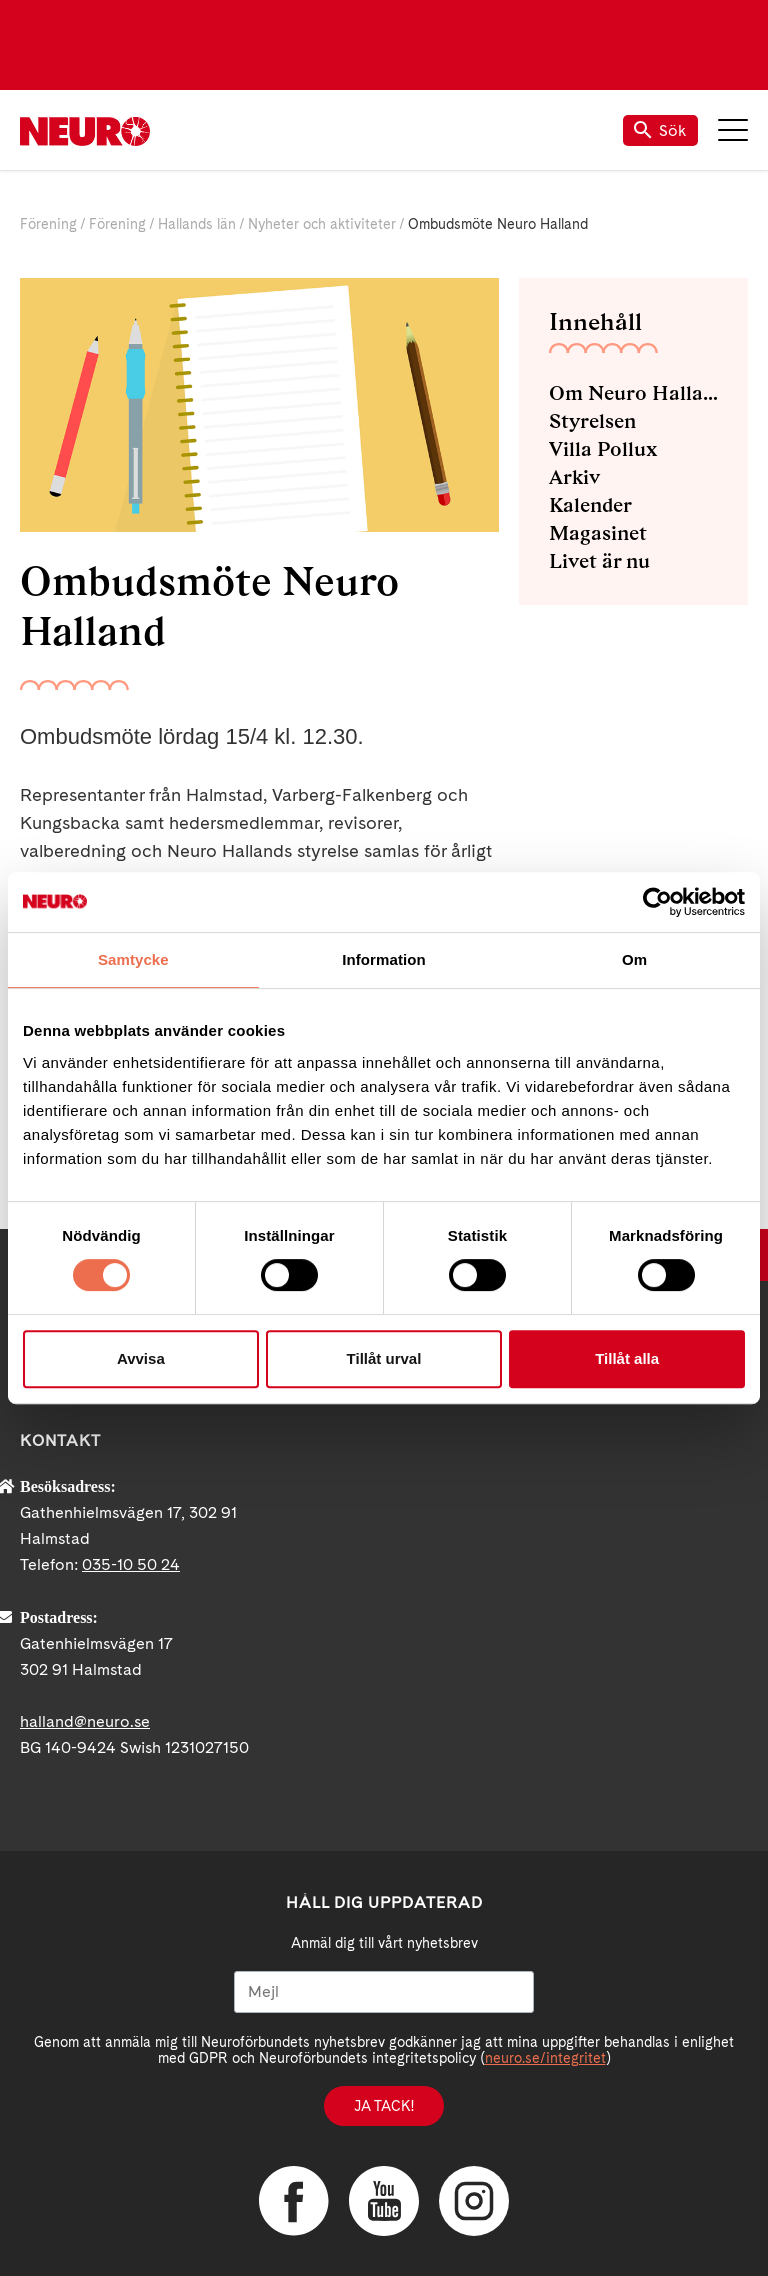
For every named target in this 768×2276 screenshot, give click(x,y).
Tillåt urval (384, 1358)
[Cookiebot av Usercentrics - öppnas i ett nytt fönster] (657, 902)
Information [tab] (384, 959)
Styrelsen (592, 421)
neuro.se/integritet (545, 2058)
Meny (733, 130)
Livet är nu (599, 561)
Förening (48, 224)
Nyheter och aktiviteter (322, 224)
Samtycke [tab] (133, 959)
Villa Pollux (603, 449)
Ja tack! (384, 2106)
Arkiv (574, 477)
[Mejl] (384, 1992)
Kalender (590, 505)
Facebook (294, 2201)
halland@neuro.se (85, 1721)
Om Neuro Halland (633, 393)
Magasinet (598, 533)
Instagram (474, 2201)
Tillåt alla (627, 1358)
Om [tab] (634, 959)
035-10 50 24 (131, 1564)
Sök (660, 130)
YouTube (384, 2201)
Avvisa (141, 1358)
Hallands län (197, 224)
